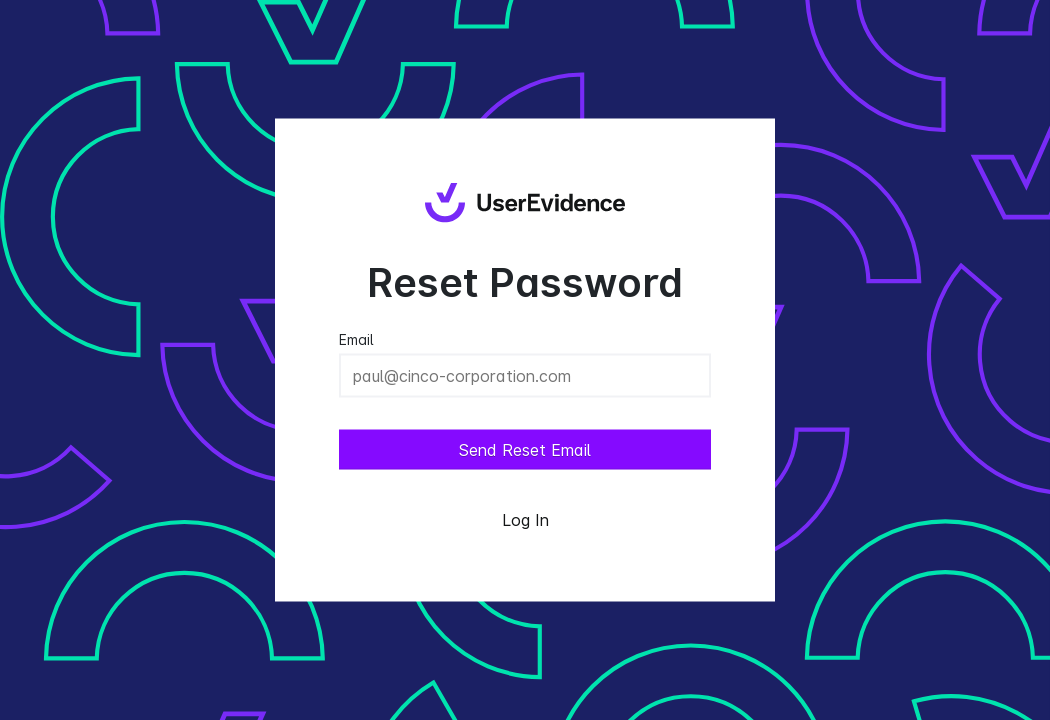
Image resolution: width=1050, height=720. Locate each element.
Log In (525, 520)
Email (356, 339)
